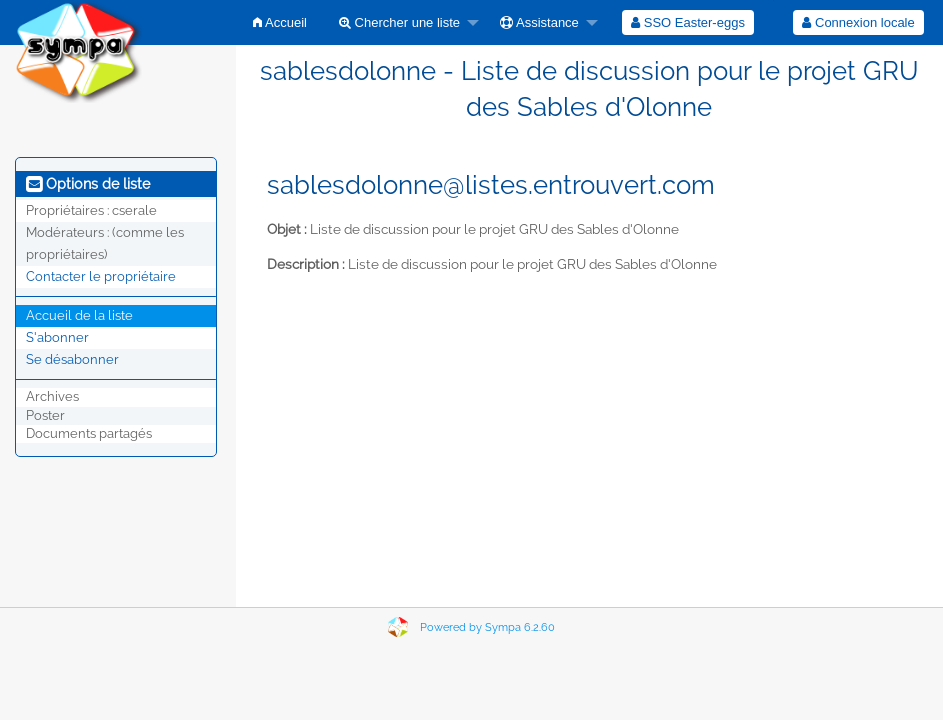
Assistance (539, 22)
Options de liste (88, 184)
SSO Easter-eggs (688, 22)
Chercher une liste (399, 22)
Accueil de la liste (79, 315)
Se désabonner (72, 359)
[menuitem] (280, 22)
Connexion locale (858, 22)
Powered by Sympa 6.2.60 (487, 627)
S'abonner (57, 337)
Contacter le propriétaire (101, 276)
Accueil (280, 22)
